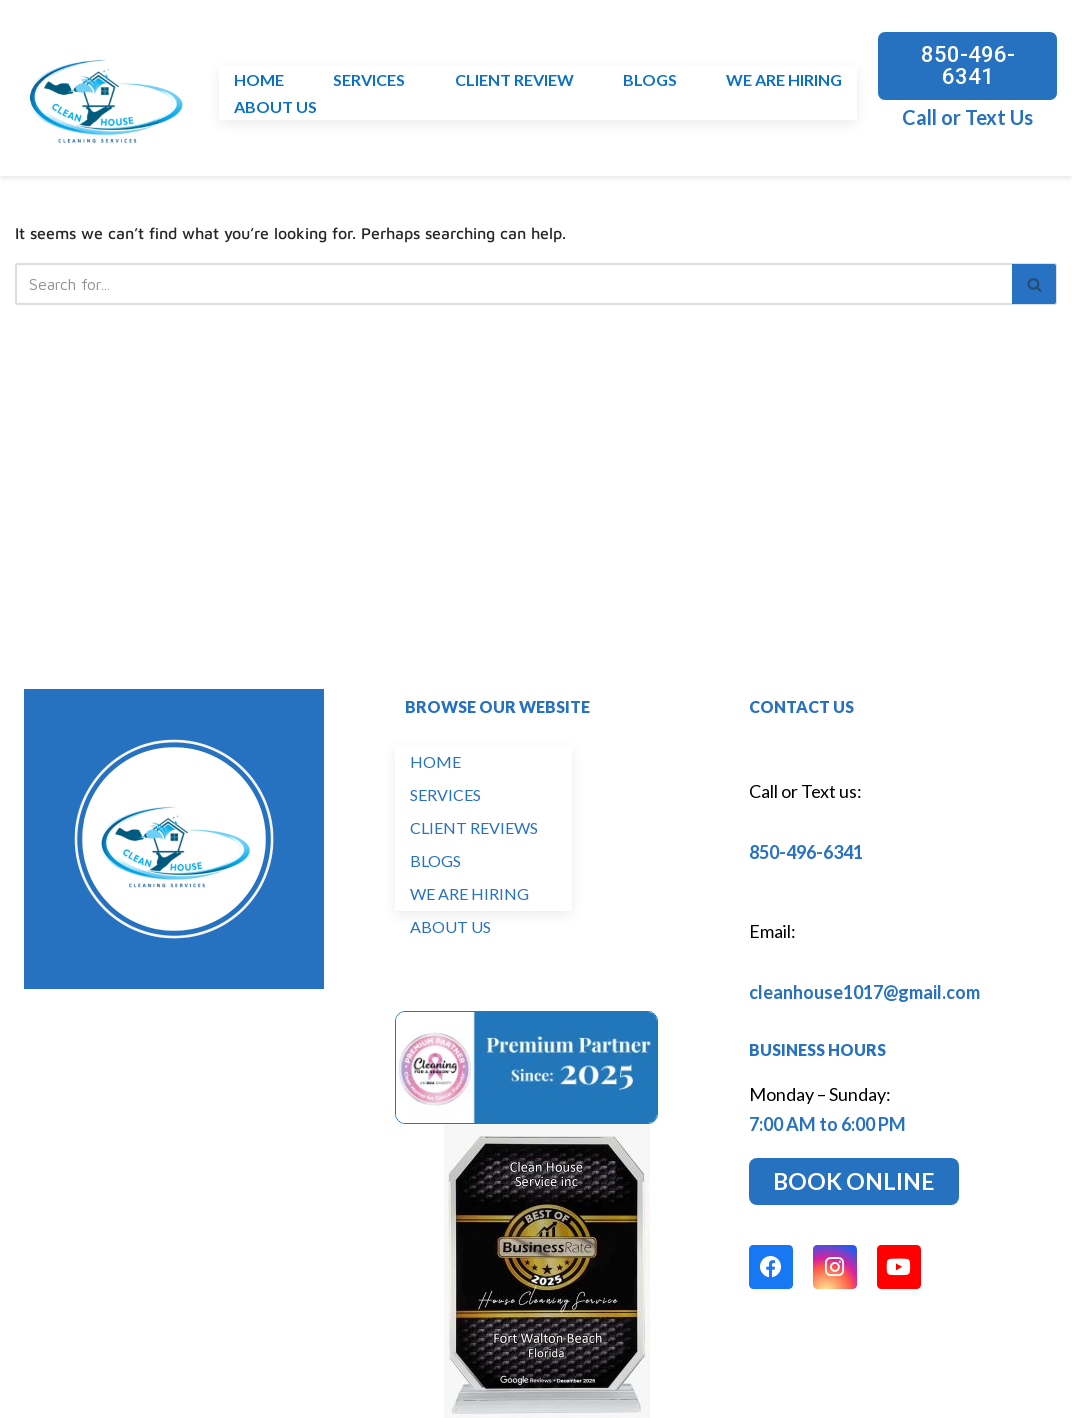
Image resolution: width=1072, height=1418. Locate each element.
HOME (259, 79)
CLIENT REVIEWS (474, 833)
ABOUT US (275, 106)
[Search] (513, 284)
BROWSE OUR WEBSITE (497, 712)
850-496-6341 (806, 858)
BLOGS (650, 79)
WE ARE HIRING (784, 79)
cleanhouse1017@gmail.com (864, 998)
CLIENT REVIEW (514, 79)
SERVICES (369, 79)
